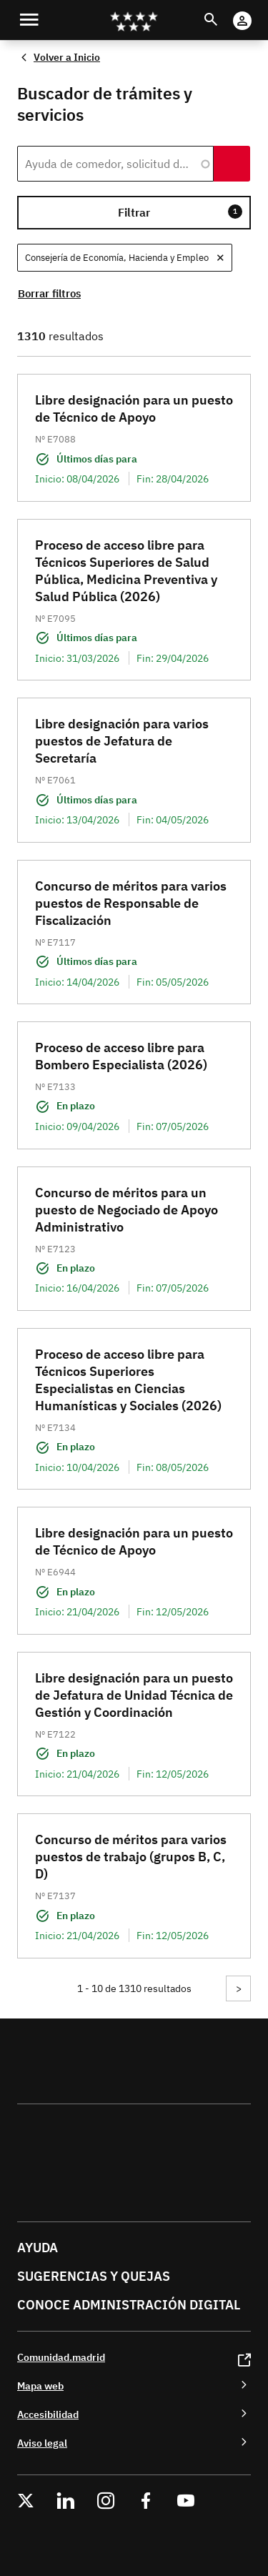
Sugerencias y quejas (93, 2276)
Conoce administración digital (128, 2305)
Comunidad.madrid (61, 2357)
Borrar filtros (49, 293)
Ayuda (37, 2247)
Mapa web (40, 2385)
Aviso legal (42, 2442)
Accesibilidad (48, 2414)
